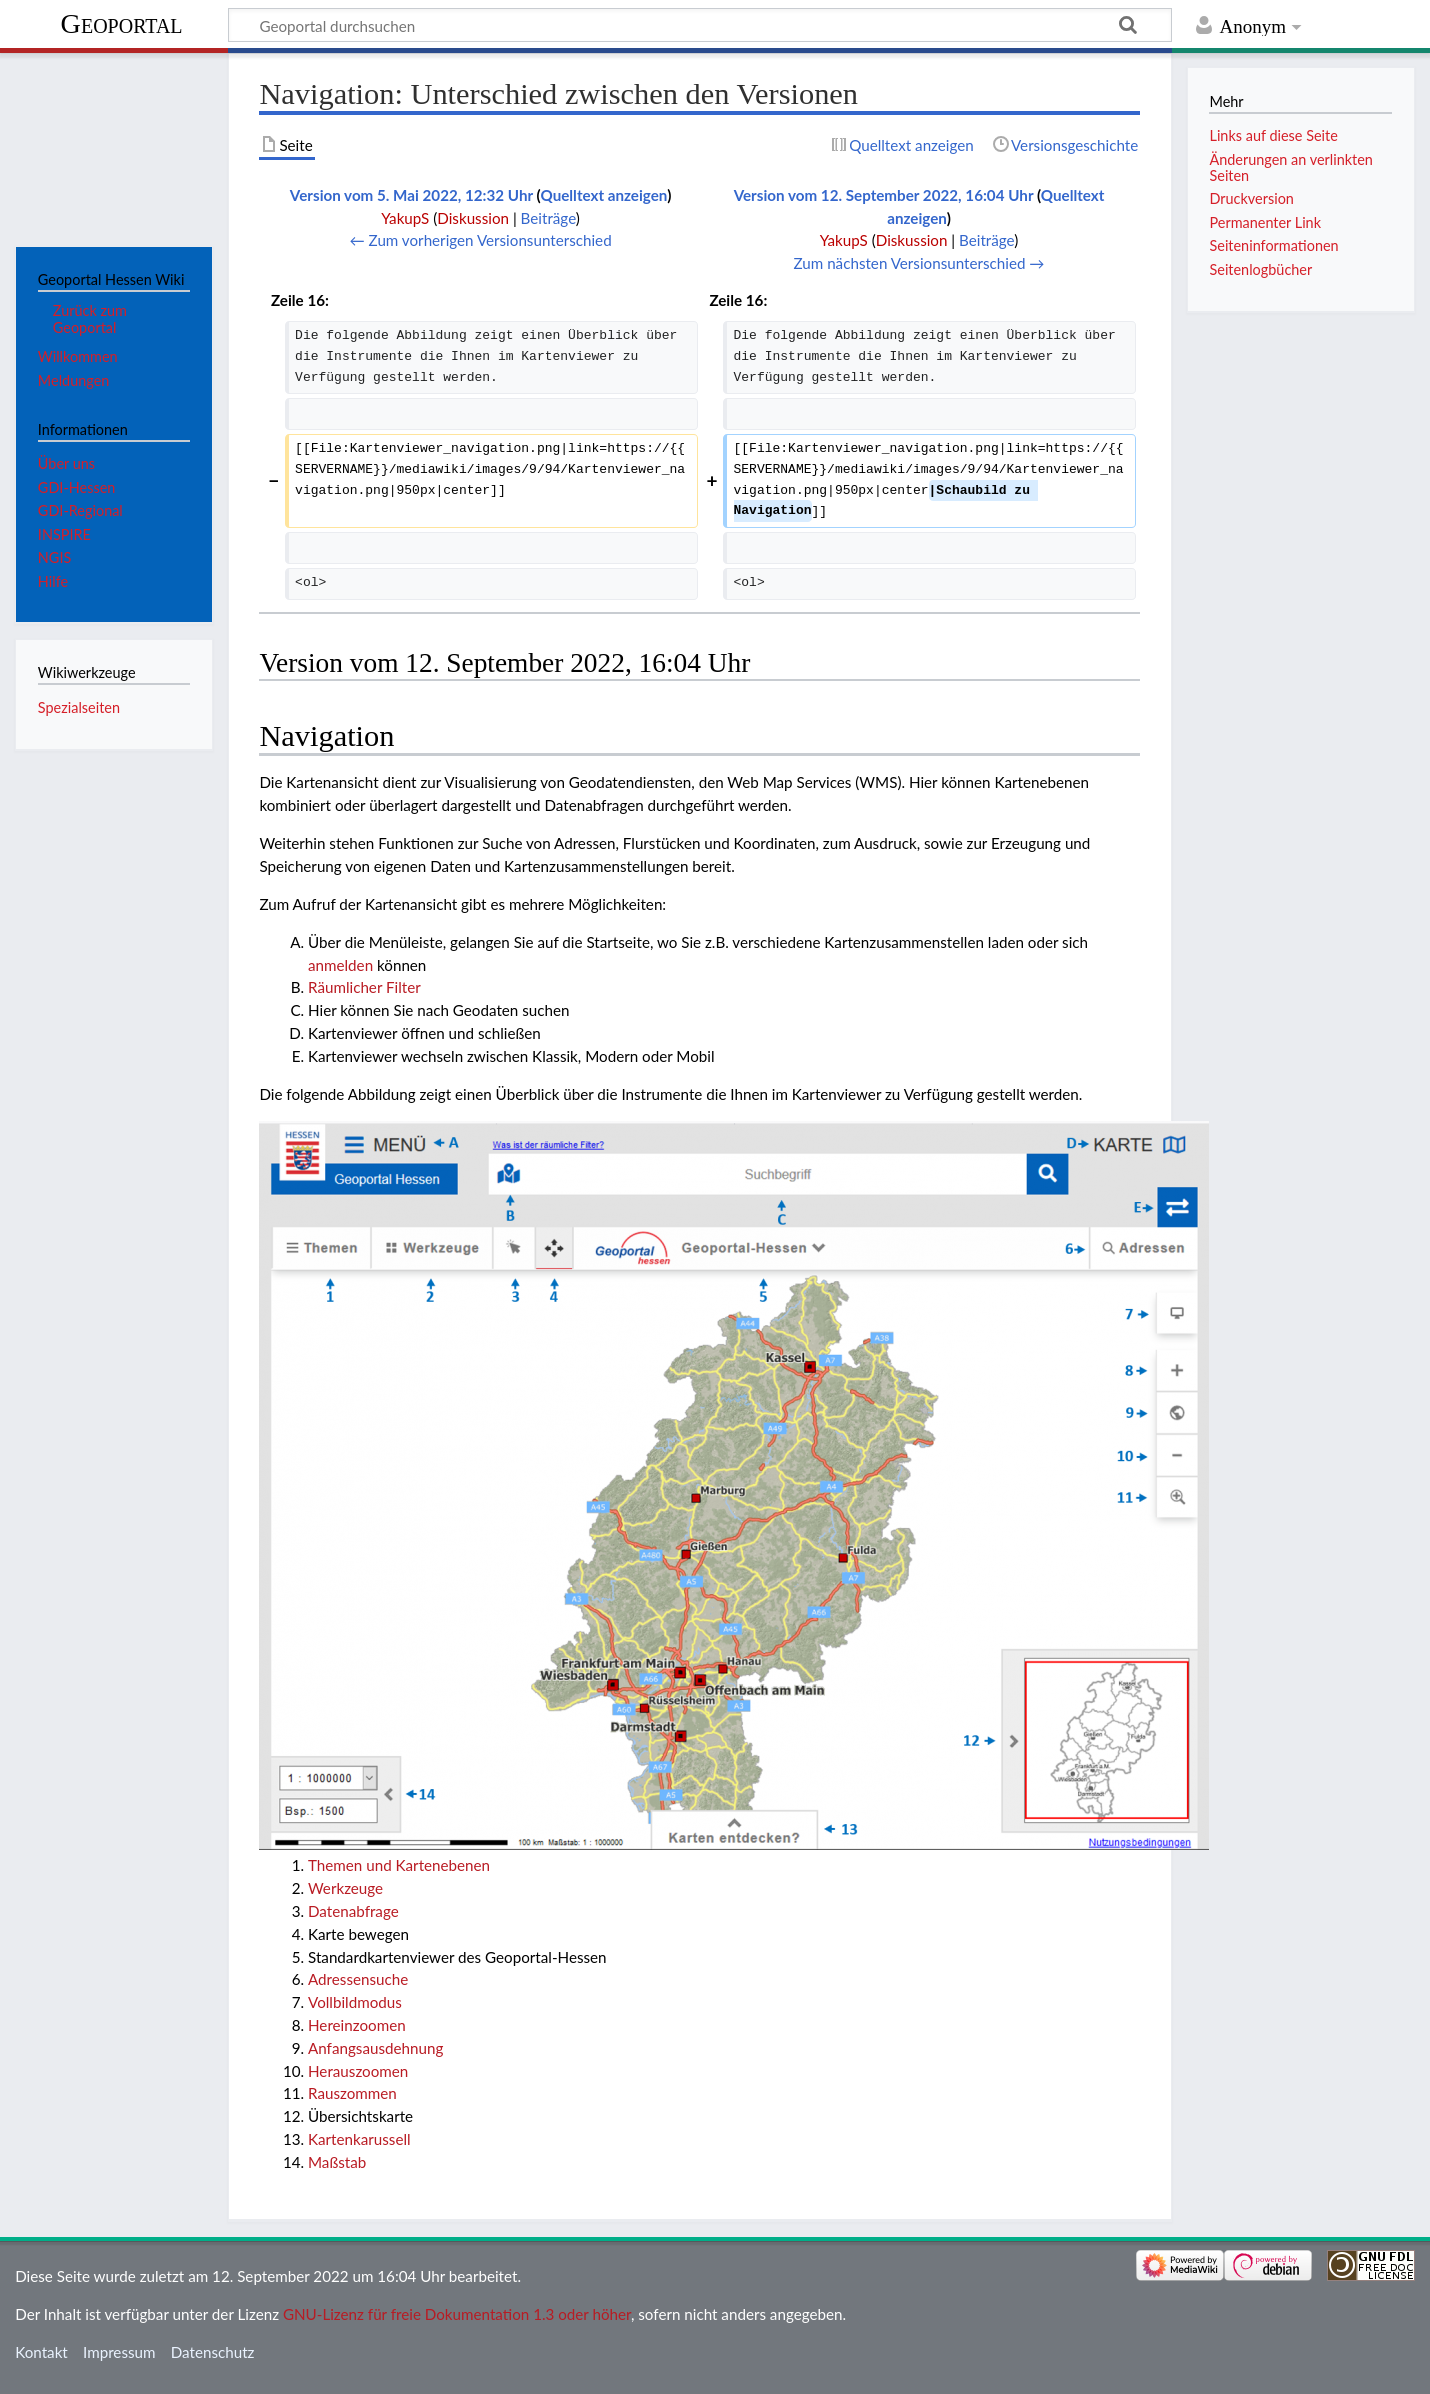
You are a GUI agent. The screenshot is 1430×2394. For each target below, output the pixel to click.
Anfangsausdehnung (375, 2048)
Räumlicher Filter (364, 987)
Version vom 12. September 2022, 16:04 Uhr (884, 195)
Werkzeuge (345, 1888)
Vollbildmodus (355, 2002)
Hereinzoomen (357, 2025)
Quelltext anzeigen (603, 195)
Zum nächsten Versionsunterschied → (919, 263)
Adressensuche (358, 1979)
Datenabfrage (353, 1911)
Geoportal (122, 23)
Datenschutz (213, 2352)
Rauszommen (352, 2093)
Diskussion (473, 218)
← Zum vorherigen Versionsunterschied (481, 240)
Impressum (119, 2352)
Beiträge (548, 218)
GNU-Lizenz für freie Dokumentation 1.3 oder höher (457, 2314)
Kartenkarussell (359, 2139)
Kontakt (41, 2352)
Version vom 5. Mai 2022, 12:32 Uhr (411, 195)
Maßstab (337, 2162)
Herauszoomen (358, 2071)
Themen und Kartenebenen (399, 1865)
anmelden (340, 965)
